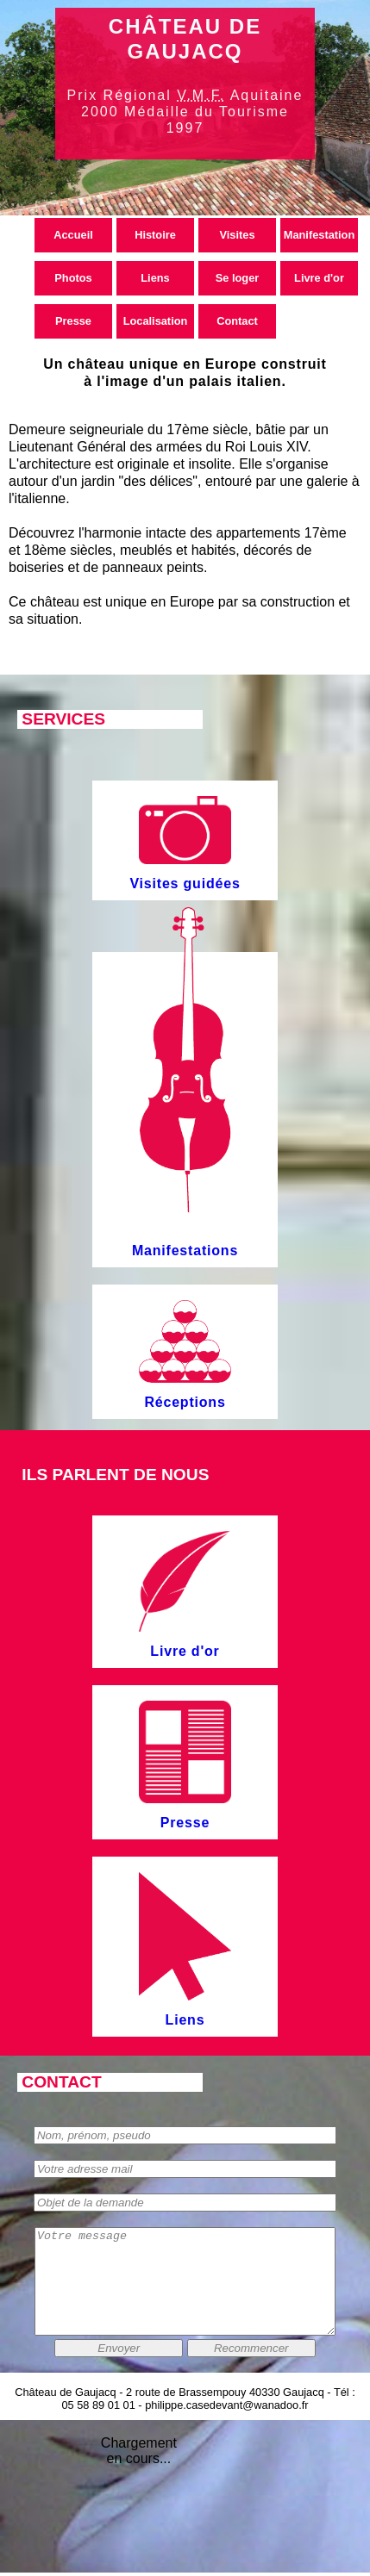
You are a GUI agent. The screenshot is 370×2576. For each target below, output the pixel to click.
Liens (155, 277)
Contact (237, 320)
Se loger (238, 277)
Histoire (155, 234)
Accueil (73, 234)
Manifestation (319, 234)
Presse (73, 320)
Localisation (155, 320)
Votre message (185, 2291)
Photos (72, 277)
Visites (236, 234)
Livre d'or (319, 277)
